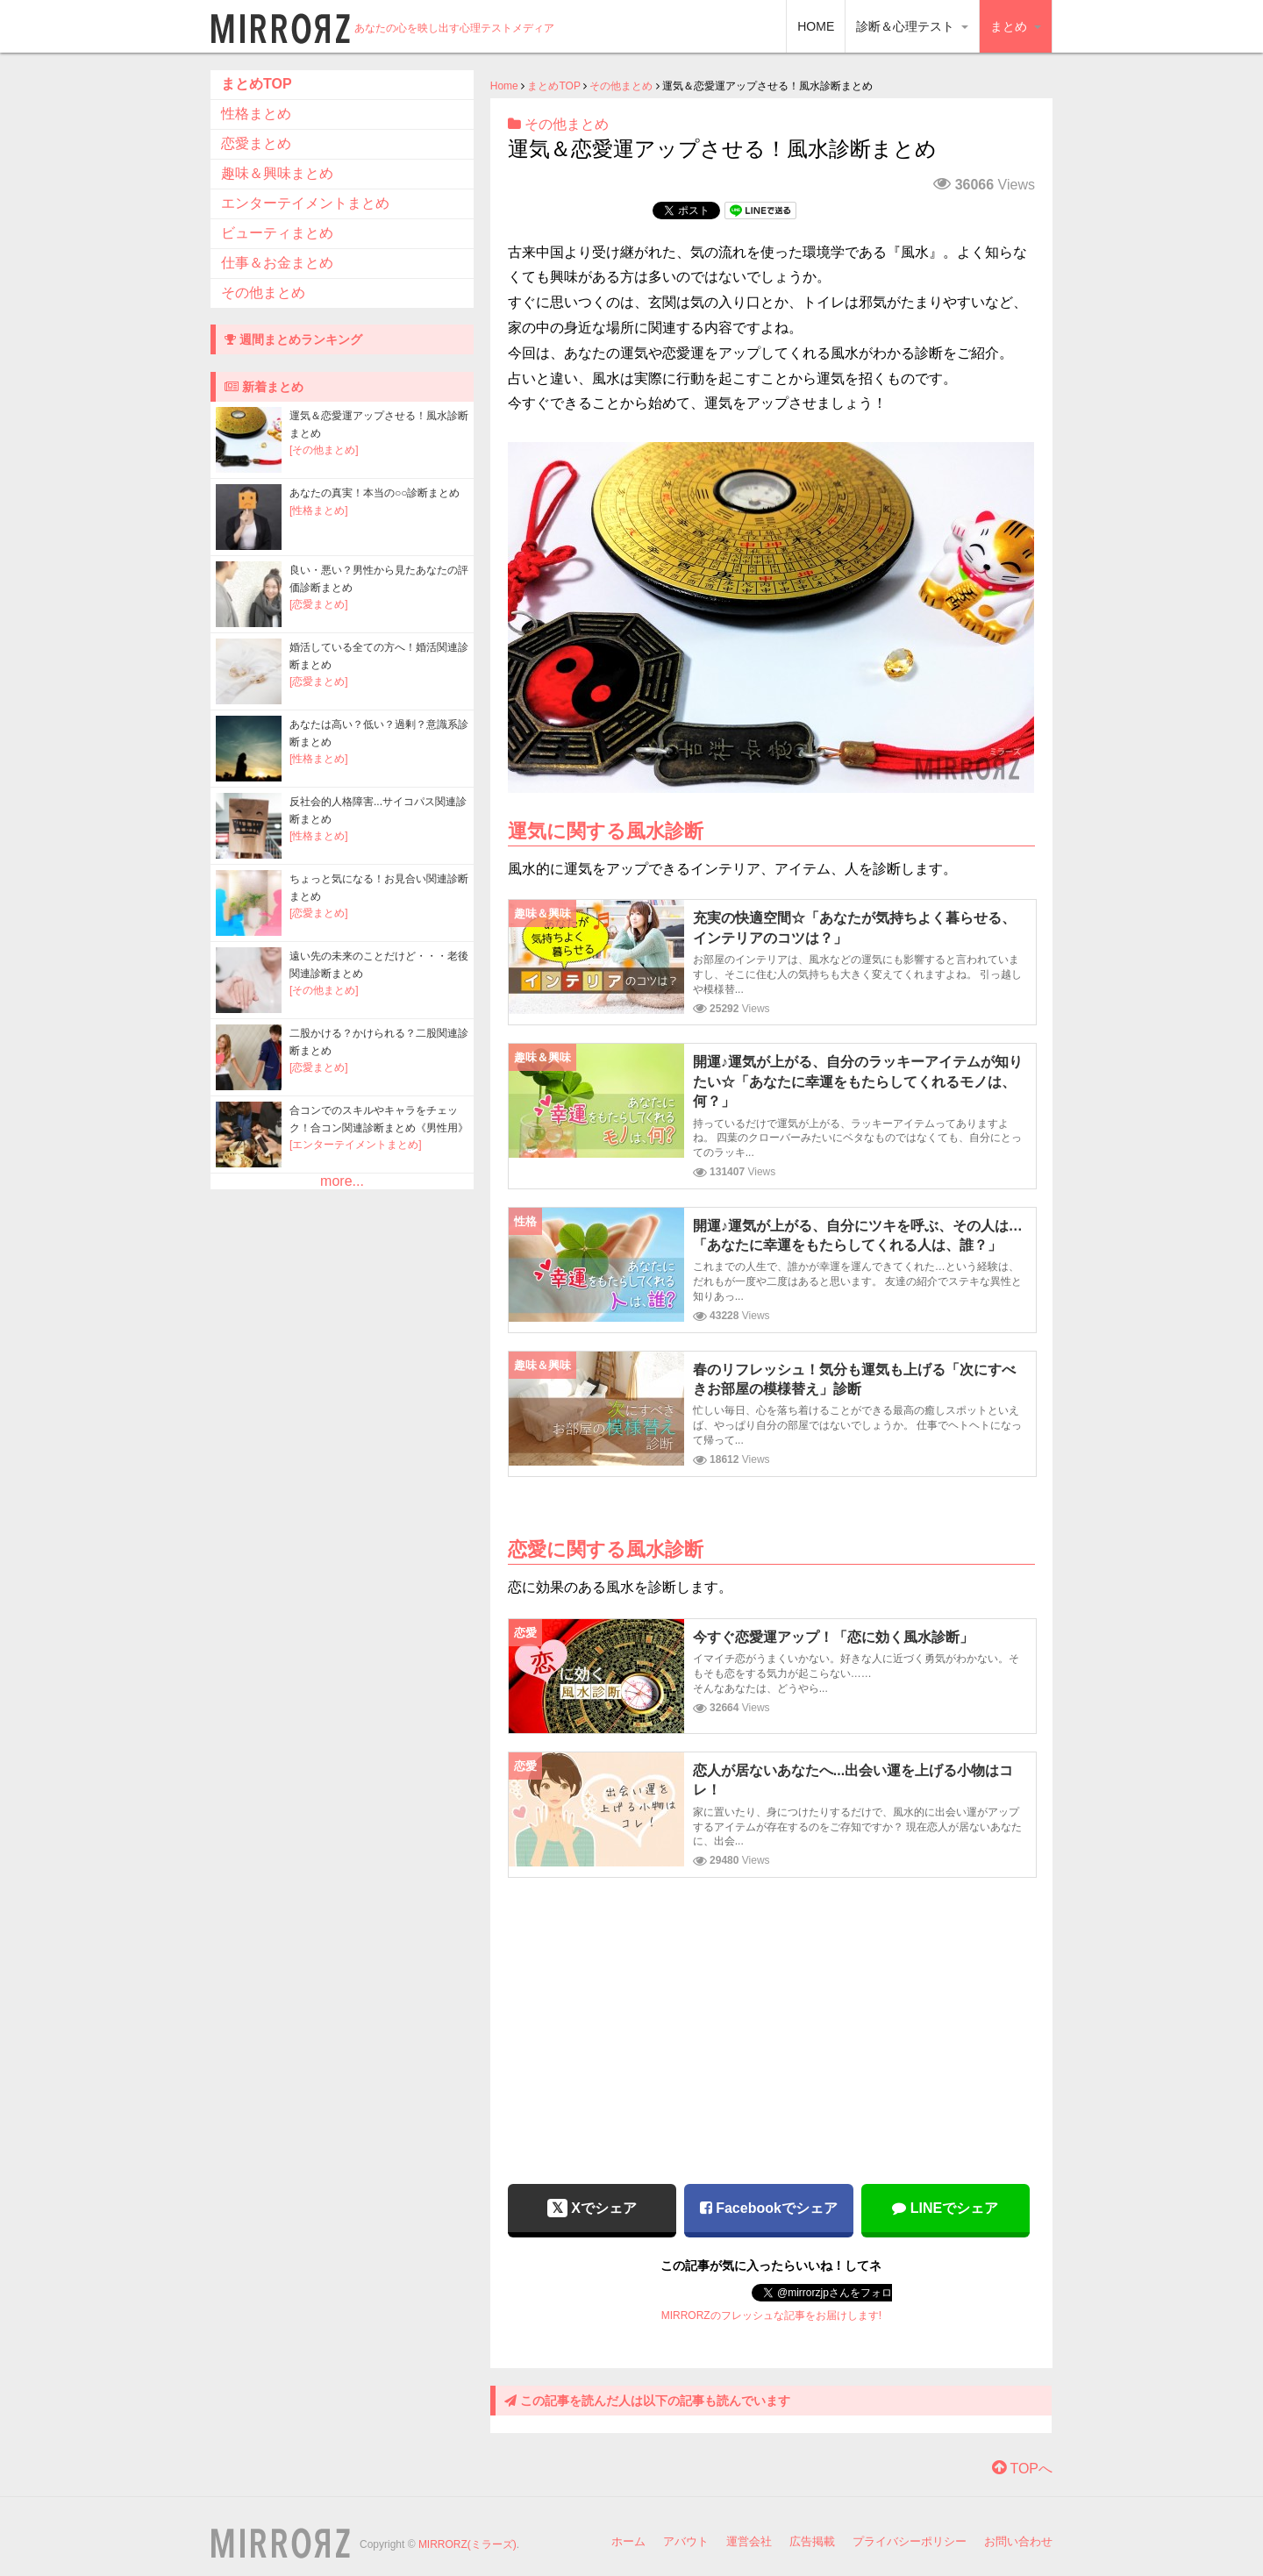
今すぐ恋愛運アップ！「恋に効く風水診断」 (833, 1637)
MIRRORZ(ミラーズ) (467, 2544)
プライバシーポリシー (910, 2541)
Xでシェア (592, 2208)
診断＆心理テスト (912, 26)
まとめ (1015, 26)
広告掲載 (812, 2541)
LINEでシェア (945, 2208)
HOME (815, 26)
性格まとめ (256, 113)
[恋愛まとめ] (318, 604)
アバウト (686, 2541)
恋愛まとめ (256, 143)
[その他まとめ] (324, 450)
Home (504, 86)
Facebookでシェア (769, 2208)
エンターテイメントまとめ (305, 203)
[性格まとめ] (318, 510)
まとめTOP (553, 86)
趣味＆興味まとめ (277, 173)
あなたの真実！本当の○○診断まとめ (374, 493)
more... (342, 1181)
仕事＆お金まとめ (277, 262)
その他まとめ (621, 86)
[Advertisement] (771, 2018)
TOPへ (1022, 2468)
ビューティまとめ (277, 232)
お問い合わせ (1018, 2541)
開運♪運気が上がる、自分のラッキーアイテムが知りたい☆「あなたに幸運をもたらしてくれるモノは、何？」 (858, 1081)
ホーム (628, 2541)
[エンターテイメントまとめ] (355, 1144)
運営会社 (749, 2541)
